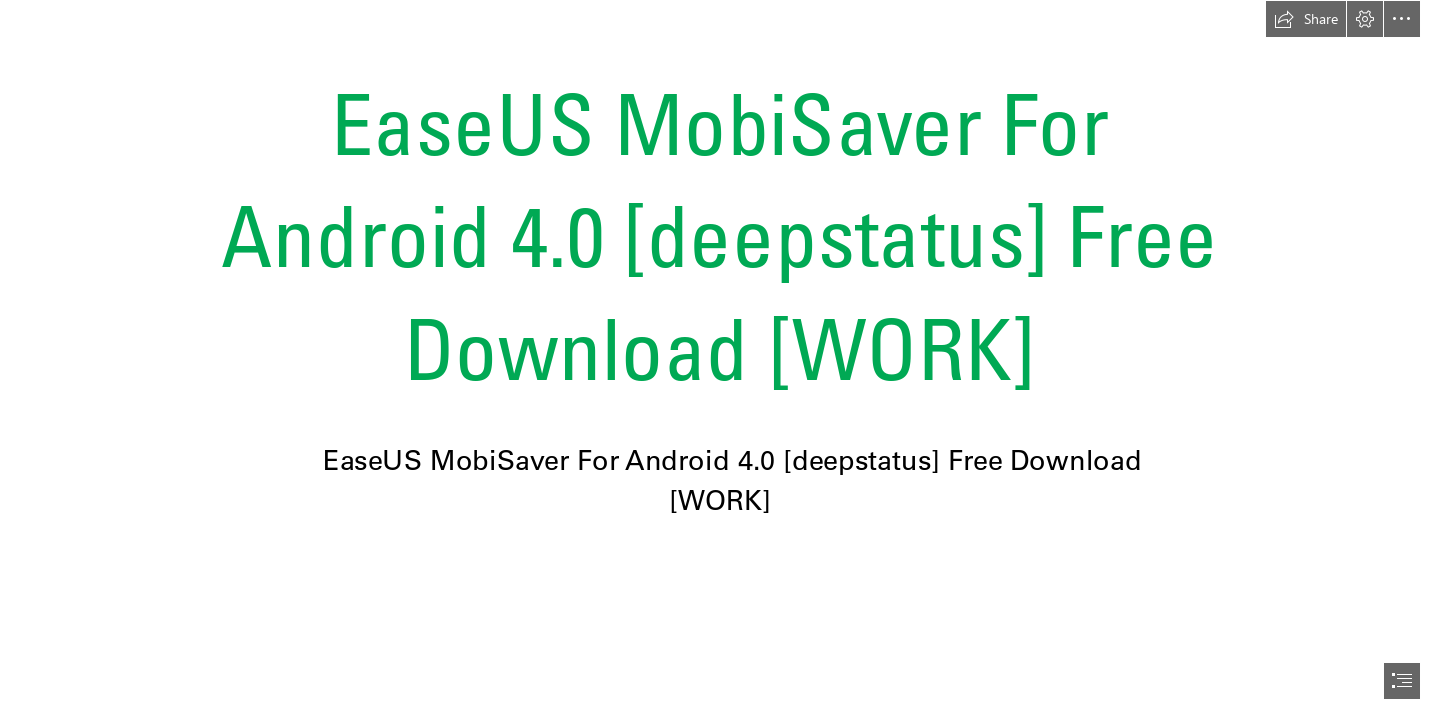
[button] (1306, 19)
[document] (720, 360)
